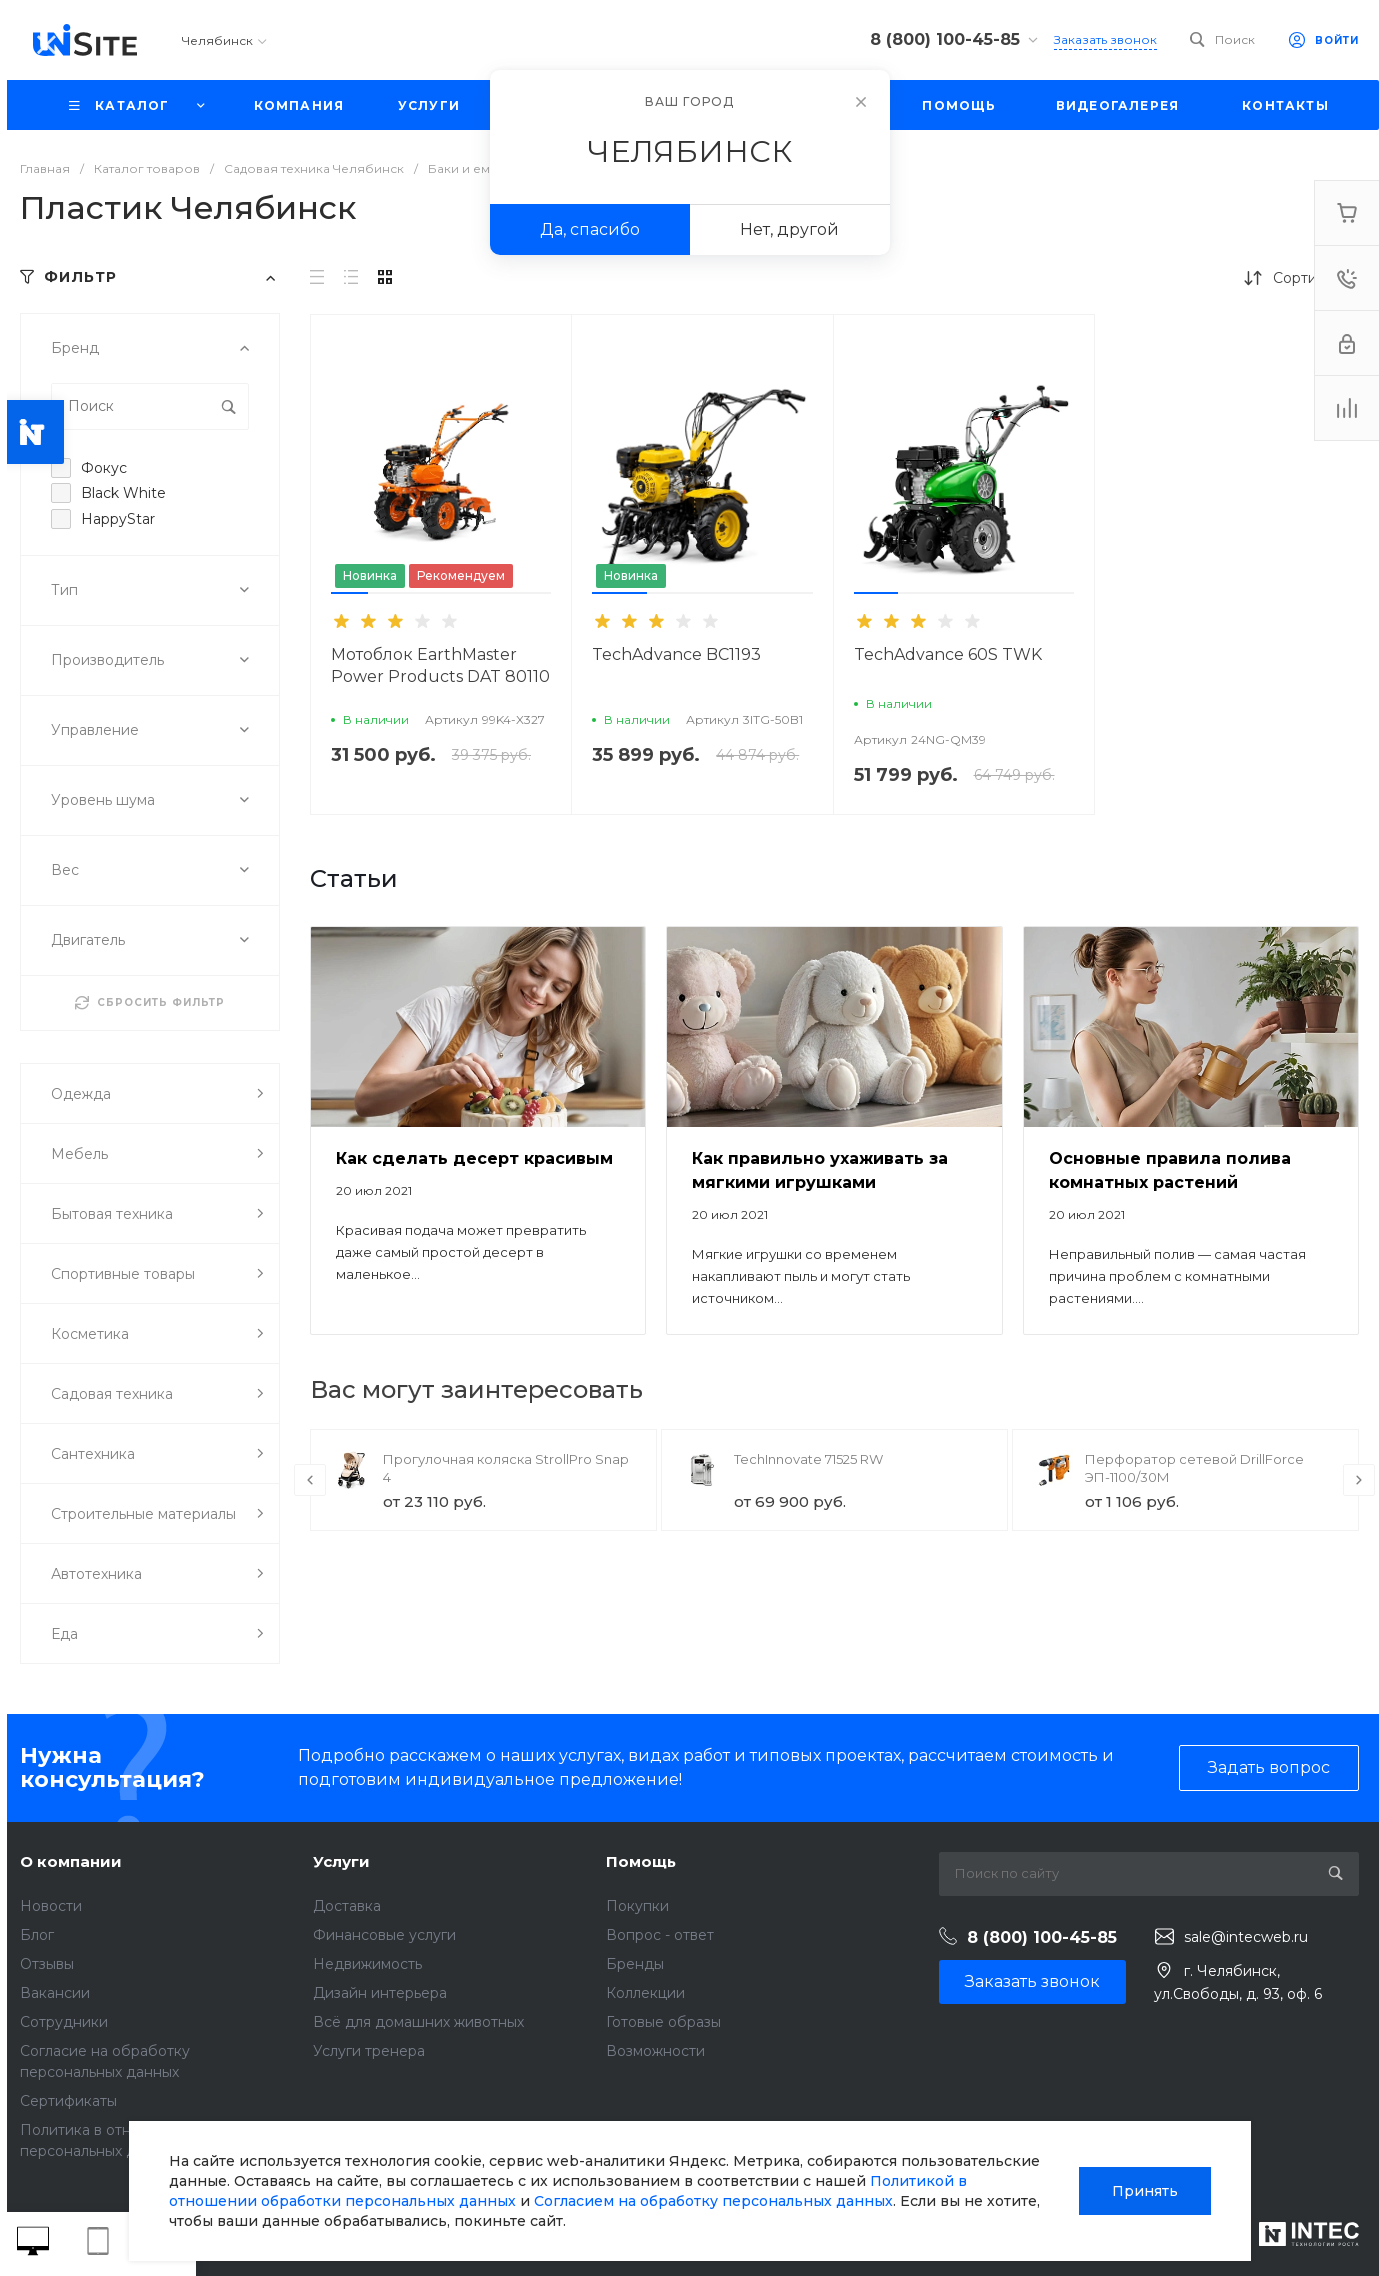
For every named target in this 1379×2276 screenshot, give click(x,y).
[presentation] (310, 1480)
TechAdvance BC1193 (676, 654)
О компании (71, 1861)
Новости (51, 1906)
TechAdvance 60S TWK (948, 654)
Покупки (637, 1906)
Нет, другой (789, 229)
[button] (349, 593)
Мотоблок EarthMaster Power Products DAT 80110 (440, 665)
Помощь (641, 1861)
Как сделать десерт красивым (474, 1158)
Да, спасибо (590, 229)
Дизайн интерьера (380, 1993)
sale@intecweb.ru (1246, 1937)
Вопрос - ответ (660, 1935)
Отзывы (47, 1964)
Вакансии (55, 1993)
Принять (1145, 2191)
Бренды (635, 1964)
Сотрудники (64, 2022)
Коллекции (645, 1993)
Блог (37, 1935)
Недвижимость (367, 1964)
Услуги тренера (369, 2051)
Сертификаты (68, 2101)
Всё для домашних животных (418, 2022)
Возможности (655, 2051)
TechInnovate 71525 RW (808, 1459)
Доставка (347, 1906)
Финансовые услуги (384, 1935)
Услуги (341, 1861)
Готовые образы (663, 2022)
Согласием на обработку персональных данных (713, 2201)
